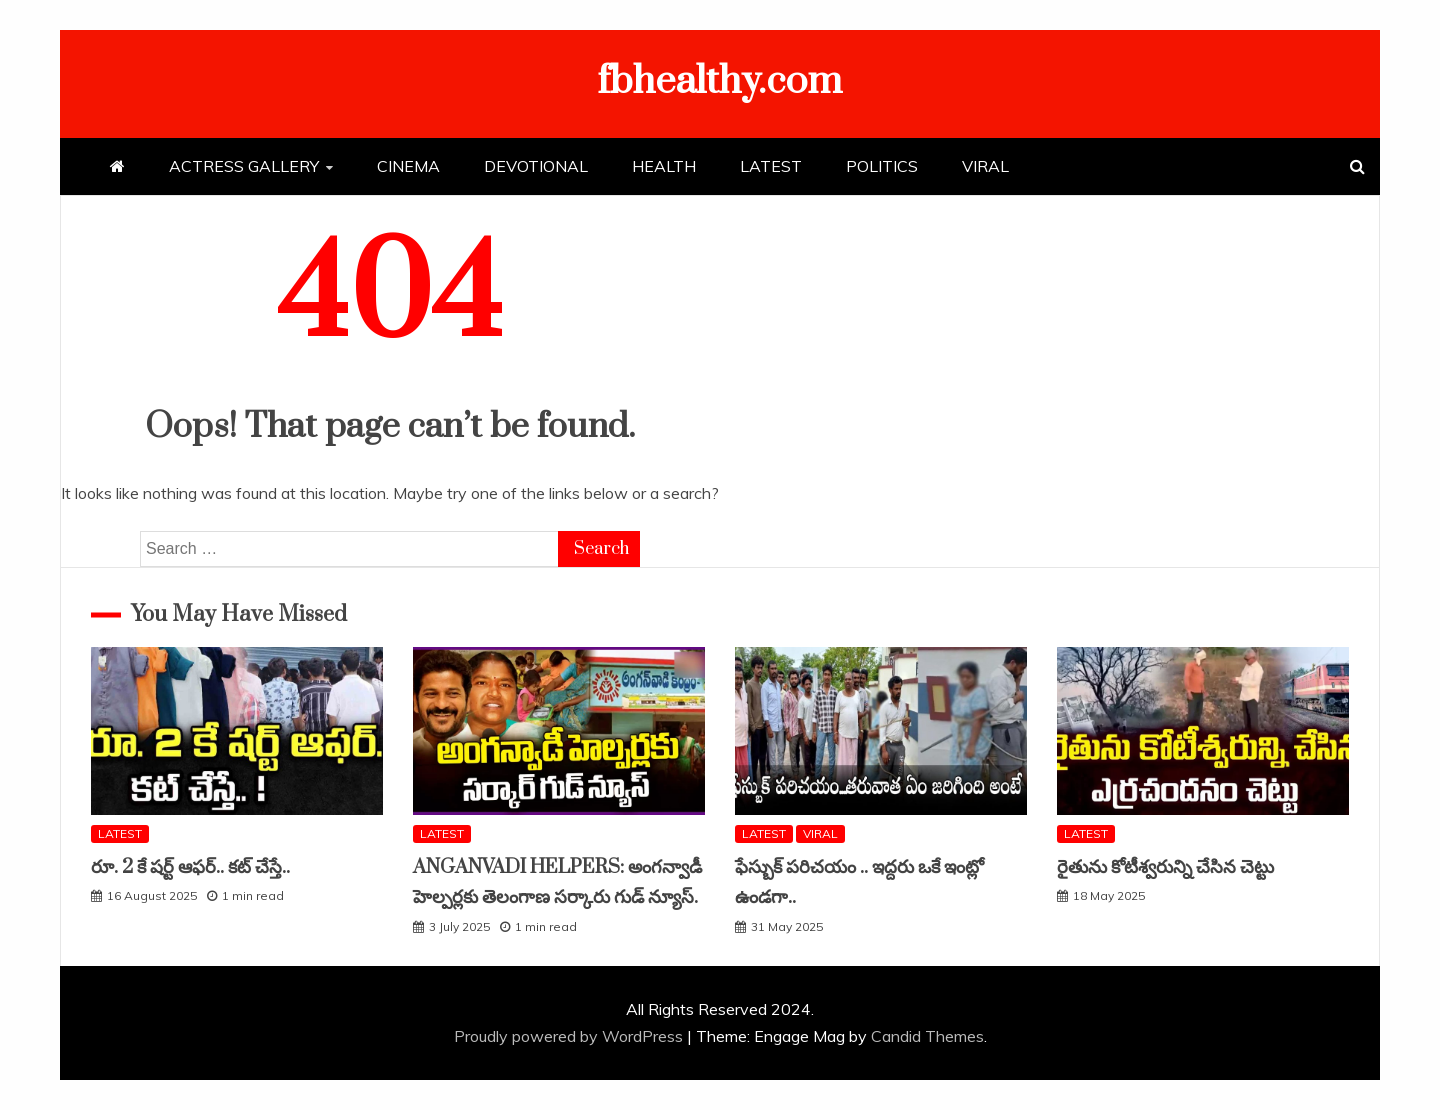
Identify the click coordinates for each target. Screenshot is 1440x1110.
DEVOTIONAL (536, 166)
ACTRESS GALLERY (244, 166)
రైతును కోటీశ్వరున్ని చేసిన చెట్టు (1165, 867)
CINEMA (408, 166)
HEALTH (664, 166)
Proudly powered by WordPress (570, 1036)
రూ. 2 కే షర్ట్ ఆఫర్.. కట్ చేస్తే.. (190, 867)
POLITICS (882, 166)
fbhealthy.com (720, 81)
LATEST (771, 166)
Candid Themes (927, 1036)
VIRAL (985, 166)
